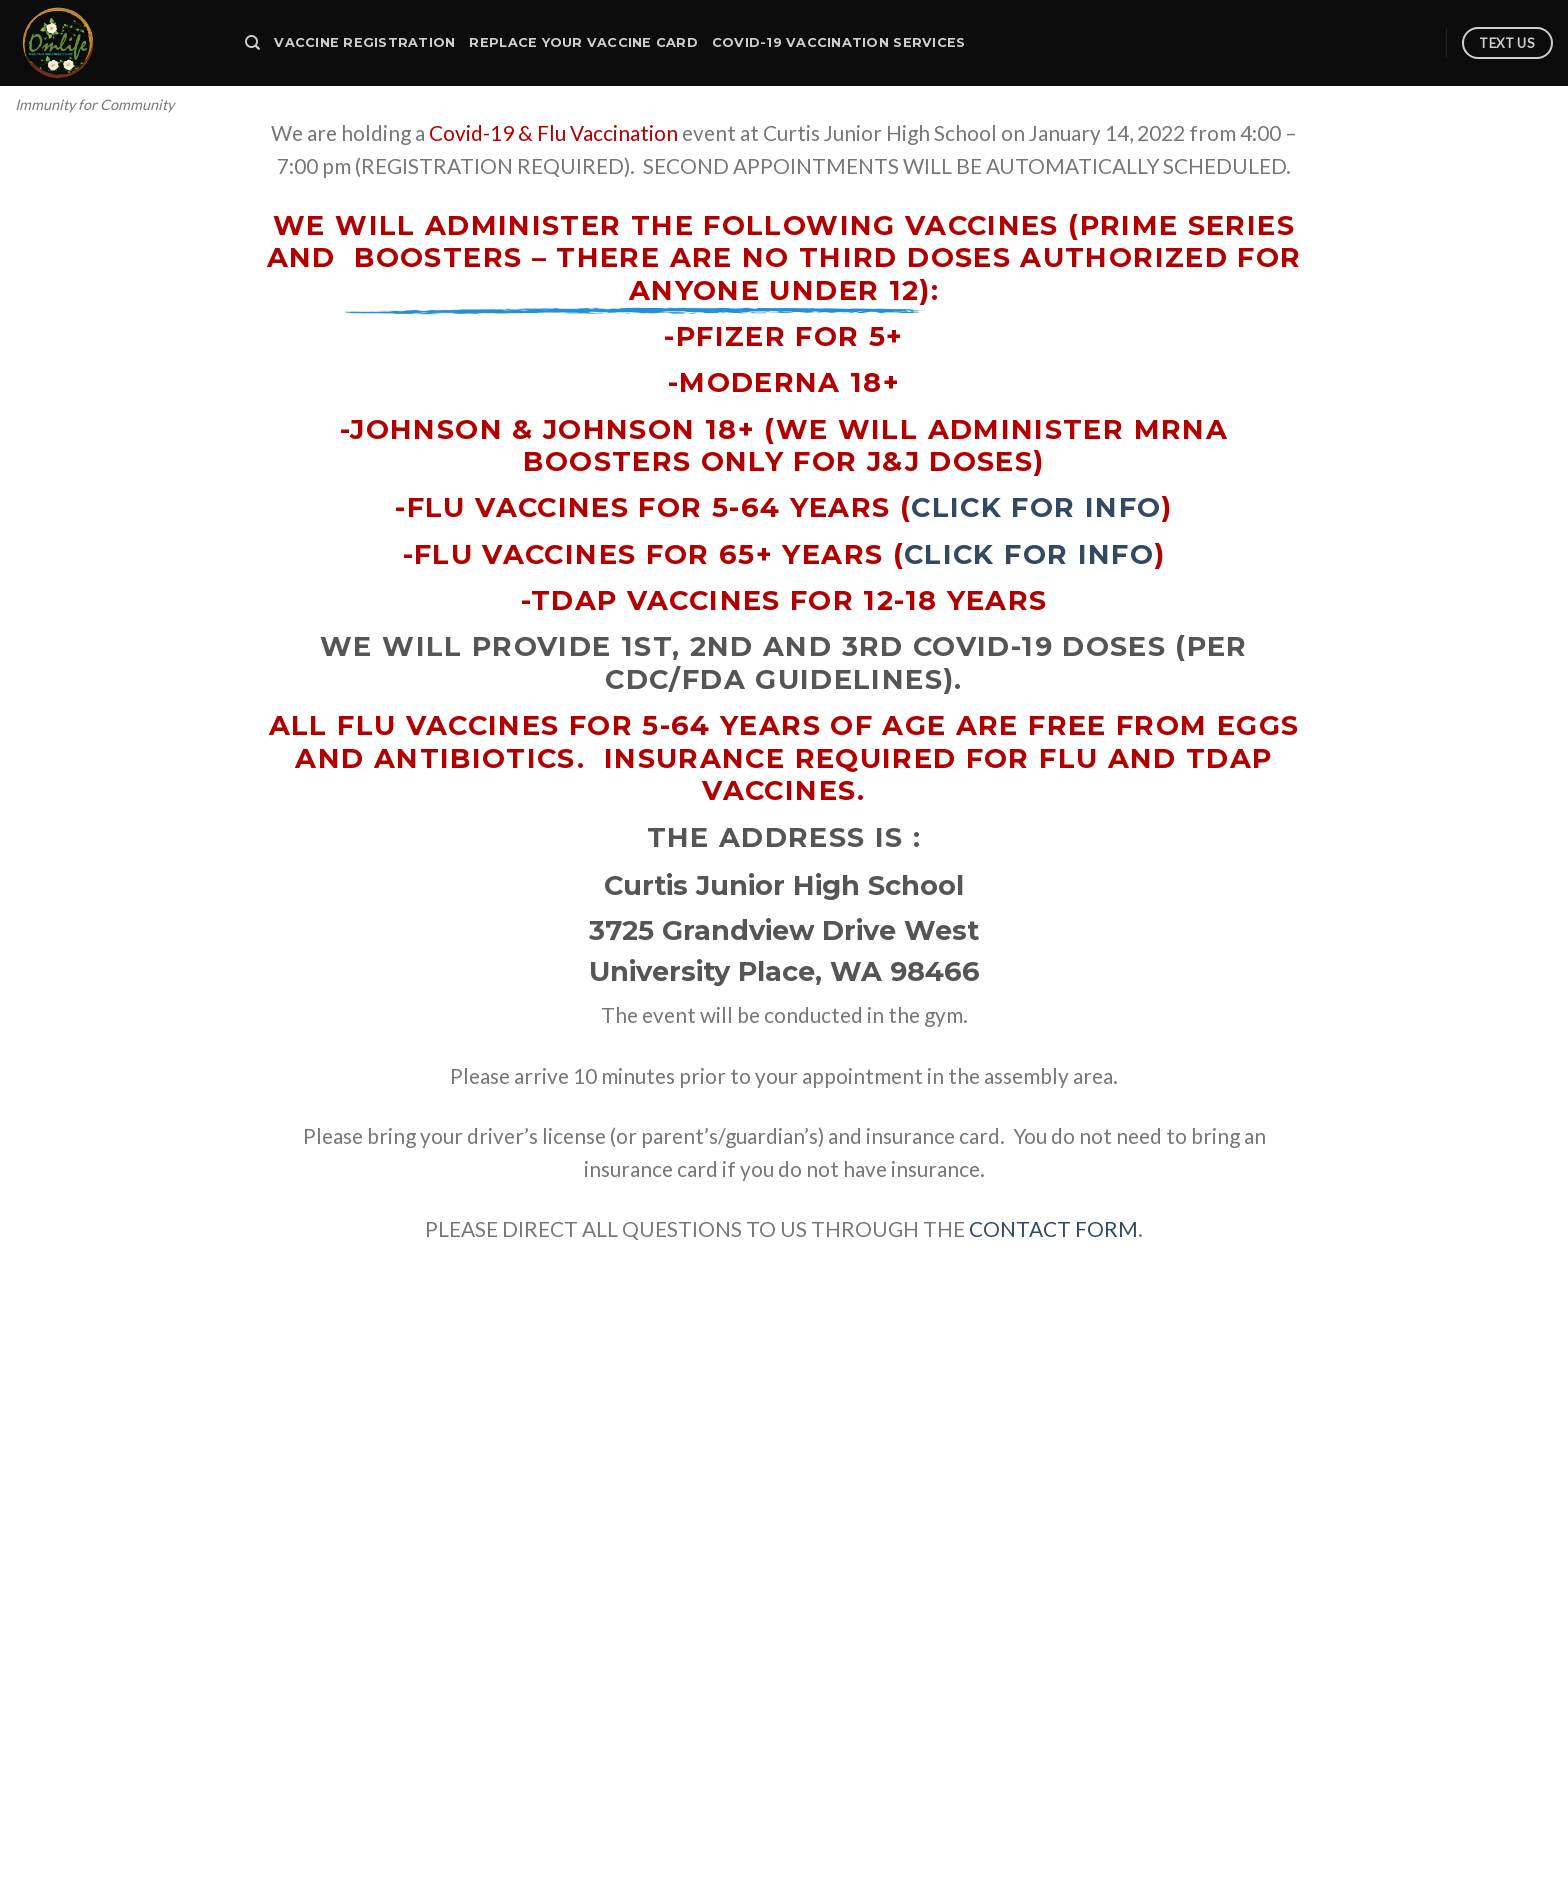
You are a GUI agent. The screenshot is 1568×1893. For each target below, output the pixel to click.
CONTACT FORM (1053, 1228)
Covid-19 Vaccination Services (838, 42)
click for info (1036, 507)
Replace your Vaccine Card (583, 42)
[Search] (252, 43)
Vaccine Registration (364, 42)
